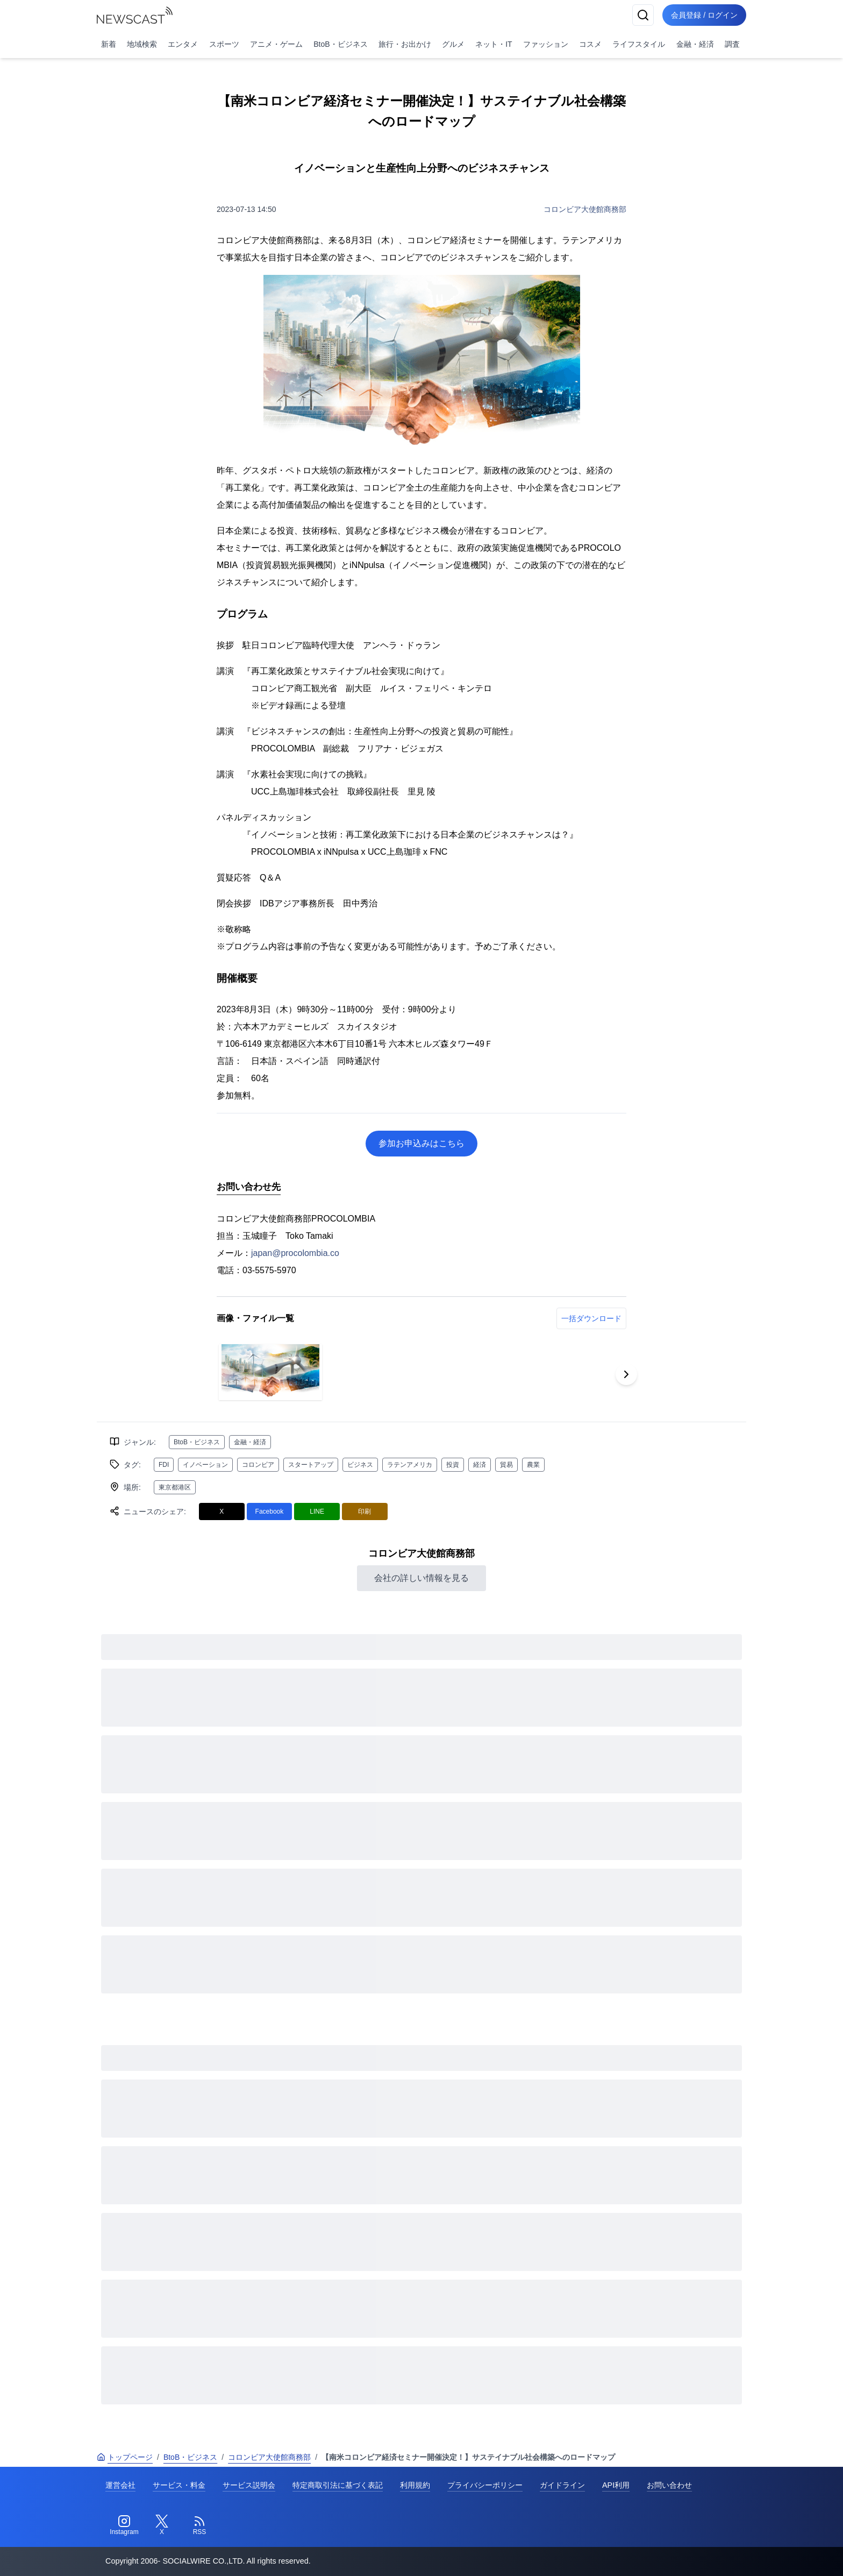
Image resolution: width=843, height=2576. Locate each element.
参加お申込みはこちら (421, 1143)
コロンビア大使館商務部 (585, 209)
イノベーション (205, 1464)
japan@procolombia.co (295, 1253)
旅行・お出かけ (404, 44)
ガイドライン (562, 2485)
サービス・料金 (179, 2485)
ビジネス (360, 1464)
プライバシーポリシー (485, 2485)
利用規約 (415, 2485)
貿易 (506, 1464)
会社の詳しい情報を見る (421, 1577)
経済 (479, 1464)
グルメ (453, 44)
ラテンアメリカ (409, 1464)
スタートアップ (310, 1464)
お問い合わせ (669, 2485)
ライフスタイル (638, 44)
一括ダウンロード (591, 1318)
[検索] (643, 15)
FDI (164, 1464)
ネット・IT (493, 44)
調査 (732, 44)
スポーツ (224, 44)
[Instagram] (124, 2525)
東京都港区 (175, 1487)
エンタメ (183, 44)
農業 (533, 1464)
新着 (108, 44)
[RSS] (199, 2525)
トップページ (125, 2457)
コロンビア (258, 1464)
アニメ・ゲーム (276, 44)
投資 (452, 1464)
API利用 (616, 2485)
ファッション (545, 44)
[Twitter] (162, 2525)
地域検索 (142, 44)
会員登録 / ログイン (704, 15)
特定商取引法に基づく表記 (337, 2485)
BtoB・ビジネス (340, 44)
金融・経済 (695, 44)
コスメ (590, 44)
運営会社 (120, 2485)
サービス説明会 (249, 2485)
